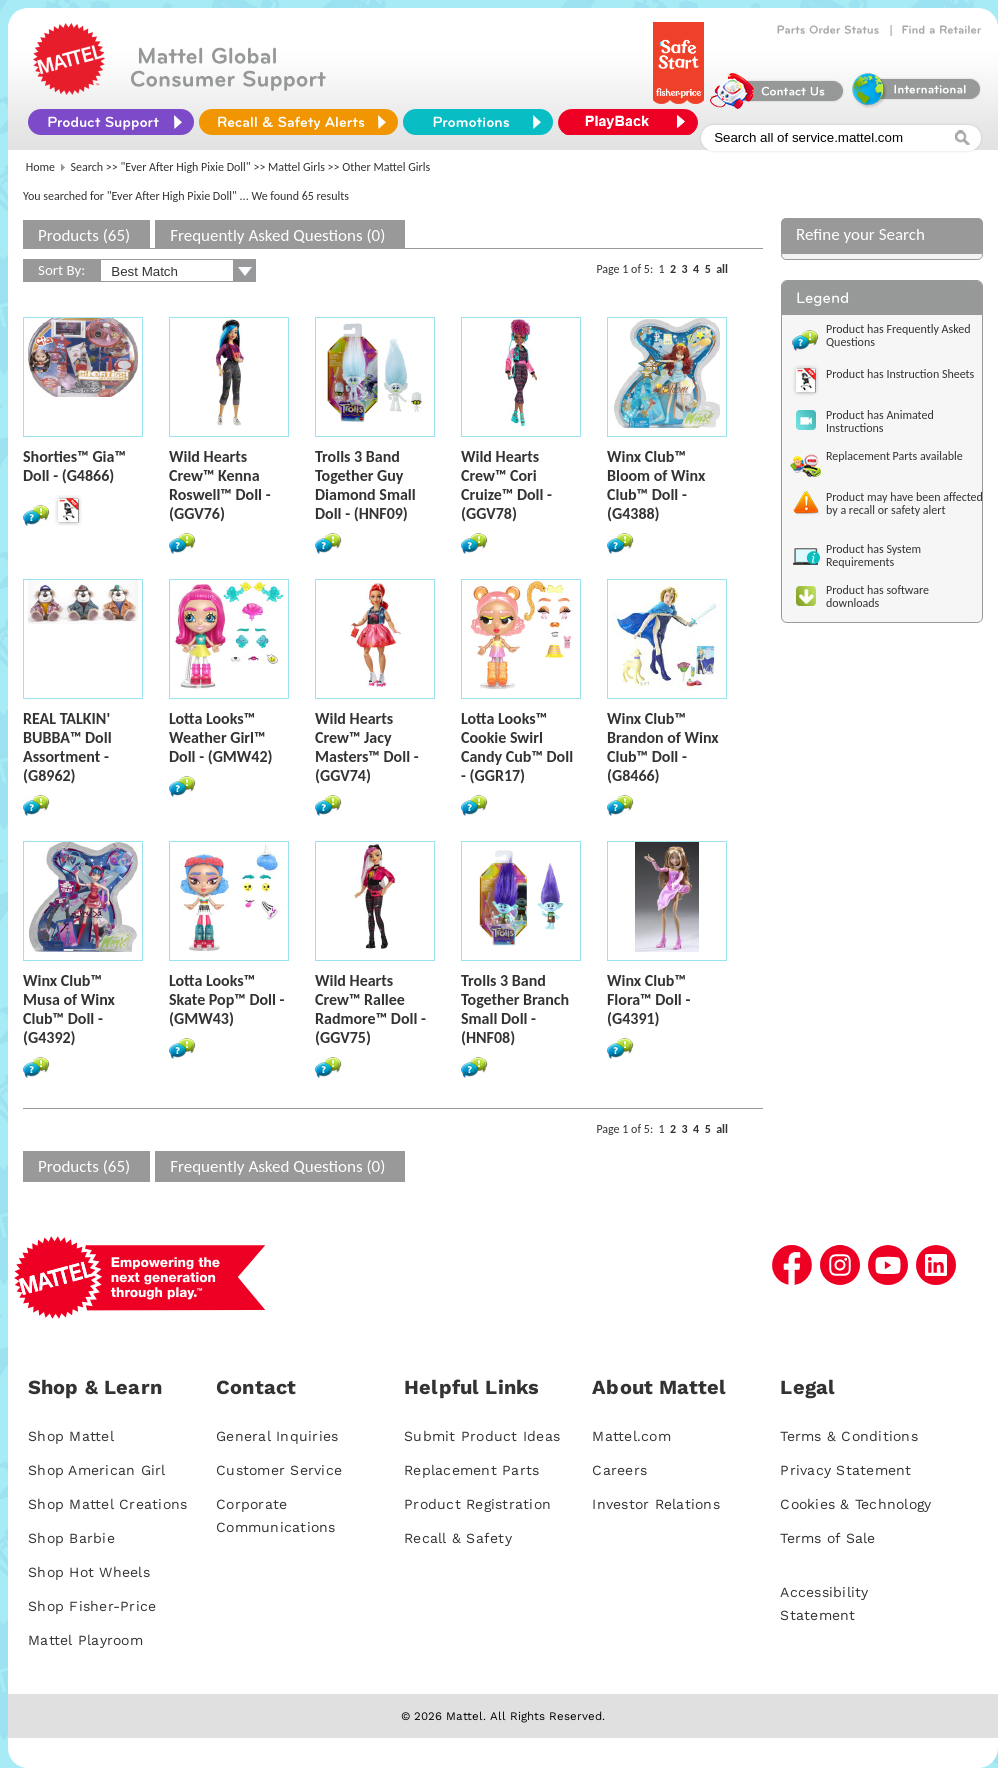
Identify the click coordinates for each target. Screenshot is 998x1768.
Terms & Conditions (849, 1436)
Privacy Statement (845, 1470)
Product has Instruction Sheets (900, 374)
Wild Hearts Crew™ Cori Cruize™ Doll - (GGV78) (506, 485)
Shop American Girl (97, 1470)
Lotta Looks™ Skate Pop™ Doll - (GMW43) (226, 999)
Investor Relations (656, 1504)
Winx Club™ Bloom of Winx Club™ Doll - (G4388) (656, 485)
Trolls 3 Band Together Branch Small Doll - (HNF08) (515, 1009)
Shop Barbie (71, 1538)
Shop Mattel (71, 1436)
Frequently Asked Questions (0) (277, 235)
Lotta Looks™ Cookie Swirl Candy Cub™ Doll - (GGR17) (517, 747)
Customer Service (279, 1470)
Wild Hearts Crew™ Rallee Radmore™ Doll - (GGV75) (370, 1009)
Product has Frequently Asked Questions (898, 335)
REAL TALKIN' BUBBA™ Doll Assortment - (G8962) (67, 747)
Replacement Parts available (894, 456)
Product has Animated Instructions (880, 421)
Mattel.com (631, 1436)
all (722, 269)
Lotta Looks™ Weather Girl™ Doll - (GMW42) (221, 737)
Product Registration (477, 1504)
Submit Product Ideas (482, 1436)
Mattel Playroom (85, 1640)
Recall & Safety (458, 1538)
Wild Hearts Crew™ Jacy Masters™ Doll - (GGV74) (367, 747)
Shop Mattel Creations (107, 1504)
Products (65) (84, 235)
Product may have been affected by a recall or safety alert (904, 503)
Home (40, 167)
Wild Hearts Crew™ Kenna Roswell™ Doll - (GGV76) (220, 485)
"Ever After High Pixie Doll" (186, 167)
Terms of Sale (827, 1538)
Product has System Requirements (873, 555)
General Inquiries (277, 1436)
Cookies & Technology (855, 1504)
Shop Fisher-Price (92, 1606)
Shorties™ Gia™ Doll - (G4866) (74, 466)
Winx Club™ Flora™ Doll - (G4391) (648, 999)
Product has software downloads (877, 596)
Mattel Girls (296, 167)
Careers (619, 1470)
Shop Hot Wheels (89, 1572)
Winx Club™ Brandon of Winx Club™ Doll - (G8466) (663, 747)
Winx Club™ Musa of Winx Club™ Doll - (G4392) (69, 1009)
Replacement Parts (471, 1470)
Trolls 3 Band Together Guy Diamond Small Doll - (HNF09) (365, 485)
